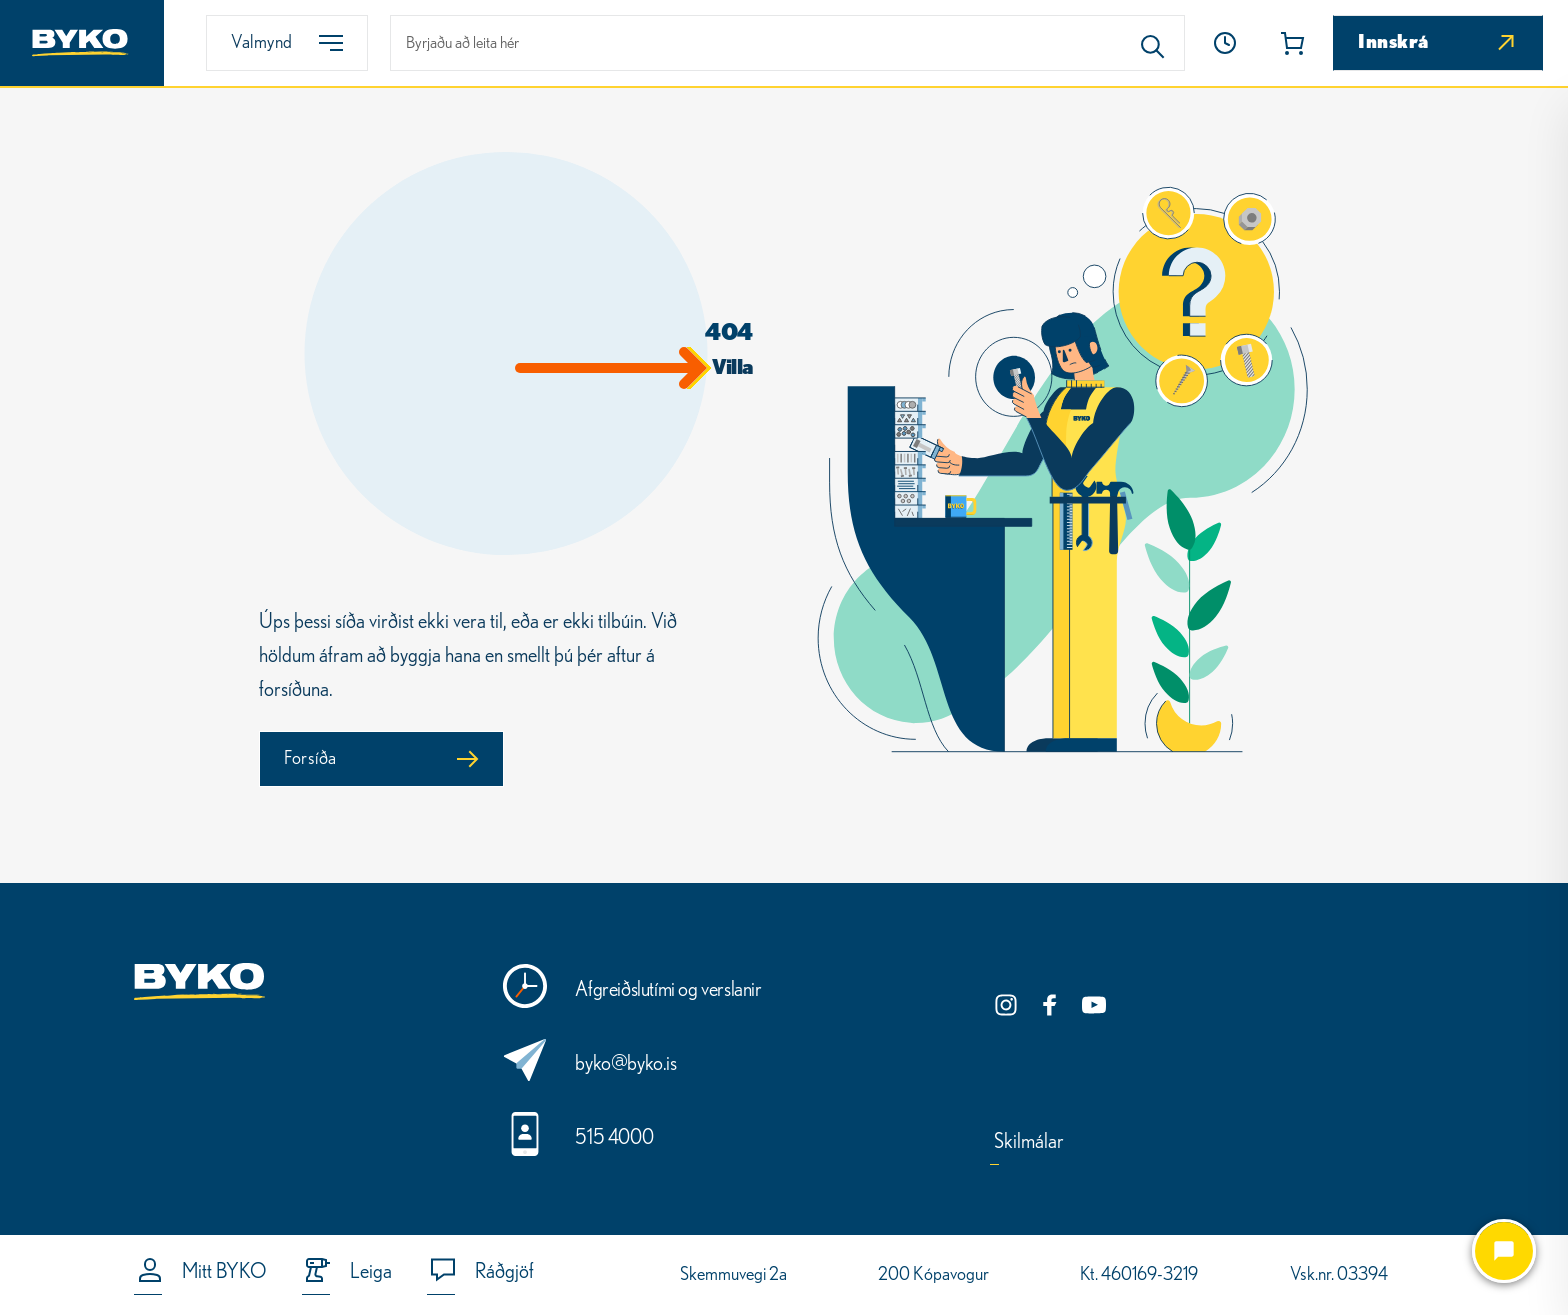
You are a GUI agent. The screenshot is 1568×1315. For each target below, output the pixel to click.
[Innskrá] (1438, 43)
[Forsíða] (381, 759)
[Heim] (82, 43)
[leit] (787, 43)
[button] (1225, 43)
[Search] (1153, 43)
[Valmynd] (287, 43)
